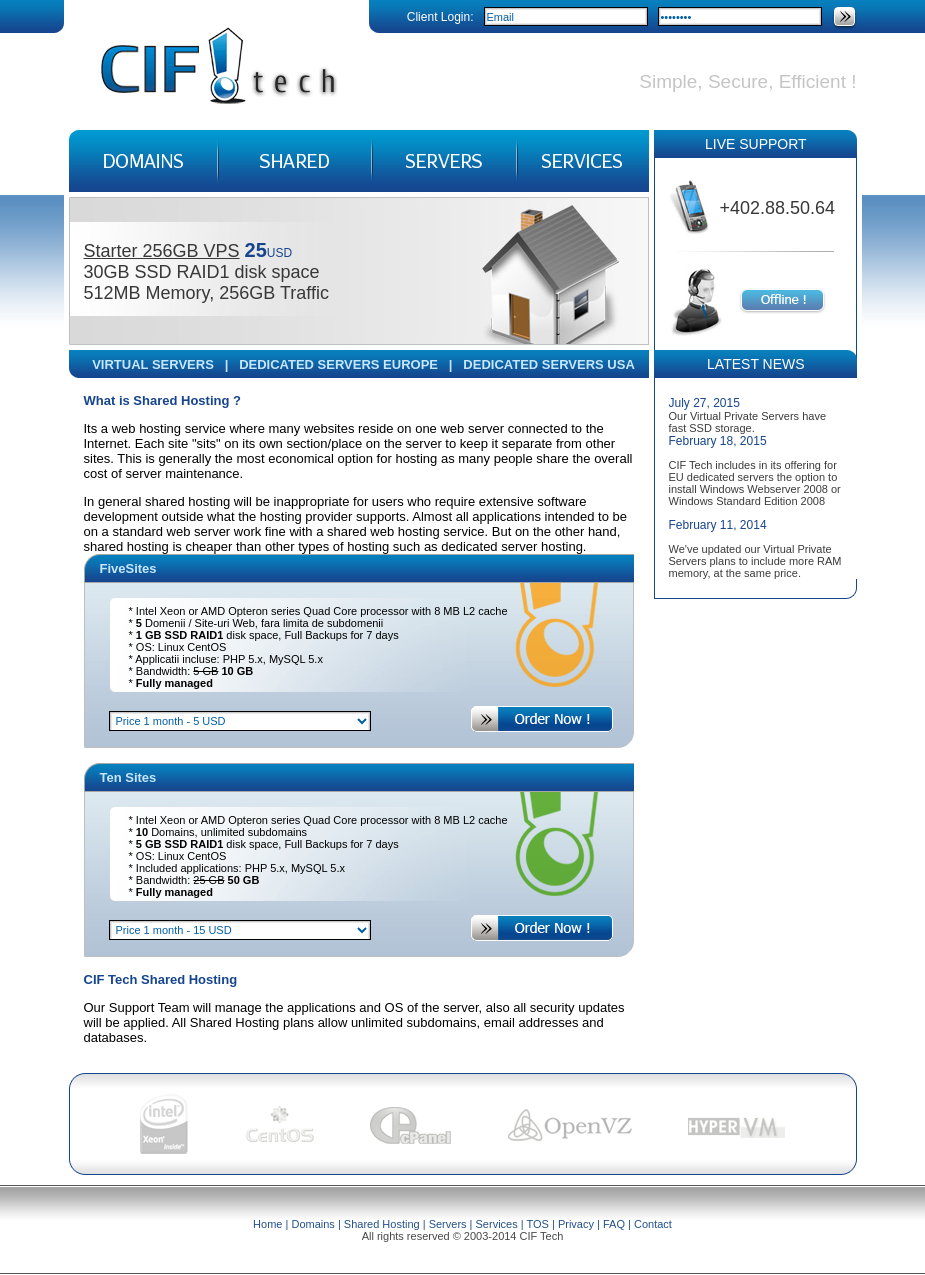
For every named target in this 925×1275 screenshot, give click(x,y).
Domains (312, 1224)
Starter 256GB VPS (162, 251)
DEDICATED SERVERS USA (548, 364)
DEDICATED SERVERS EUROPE (338, 364)
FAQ (614, 1224)
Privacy (576, 1224)
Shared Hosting (382, 1224)
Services (497, 1224)
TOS (538, 1224)
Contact (653, 1224)
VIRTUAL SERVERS (153, 364)
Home (267, 1224)
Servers (448, 1224)
